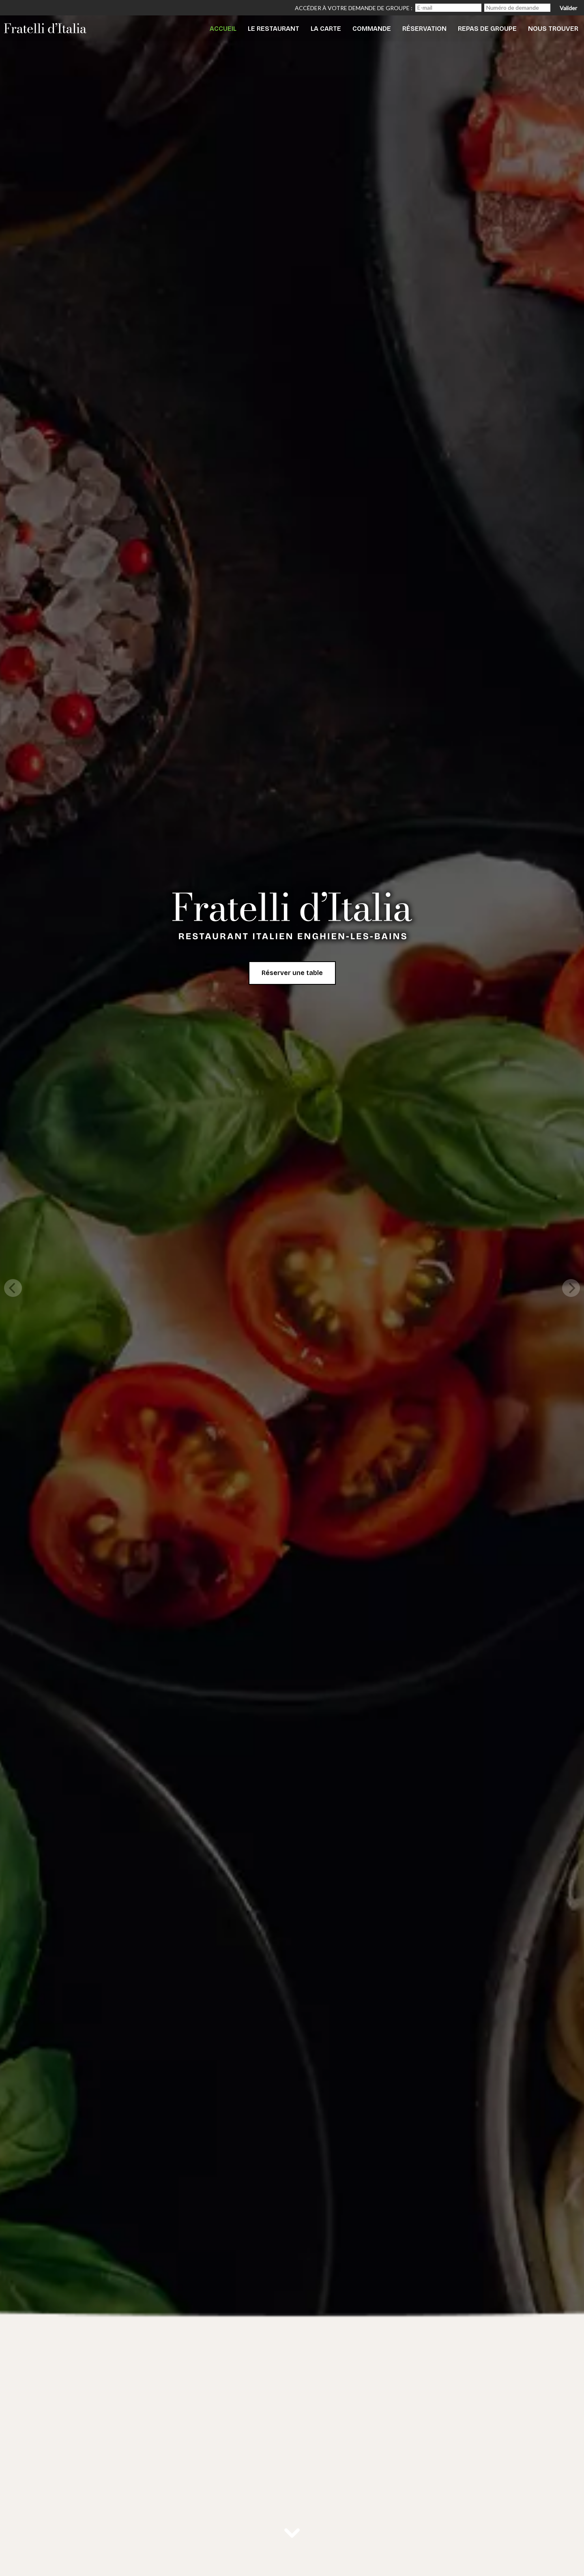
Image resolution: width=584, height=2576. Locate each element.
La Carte (326, 28)
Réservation (424, 28)
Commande (371, 28)
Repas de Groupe (487, 28)
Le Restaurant (273, 28)
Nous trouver (553, 28)
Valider (568, 7)
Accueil (223, 28)
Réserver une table (292, 973)
